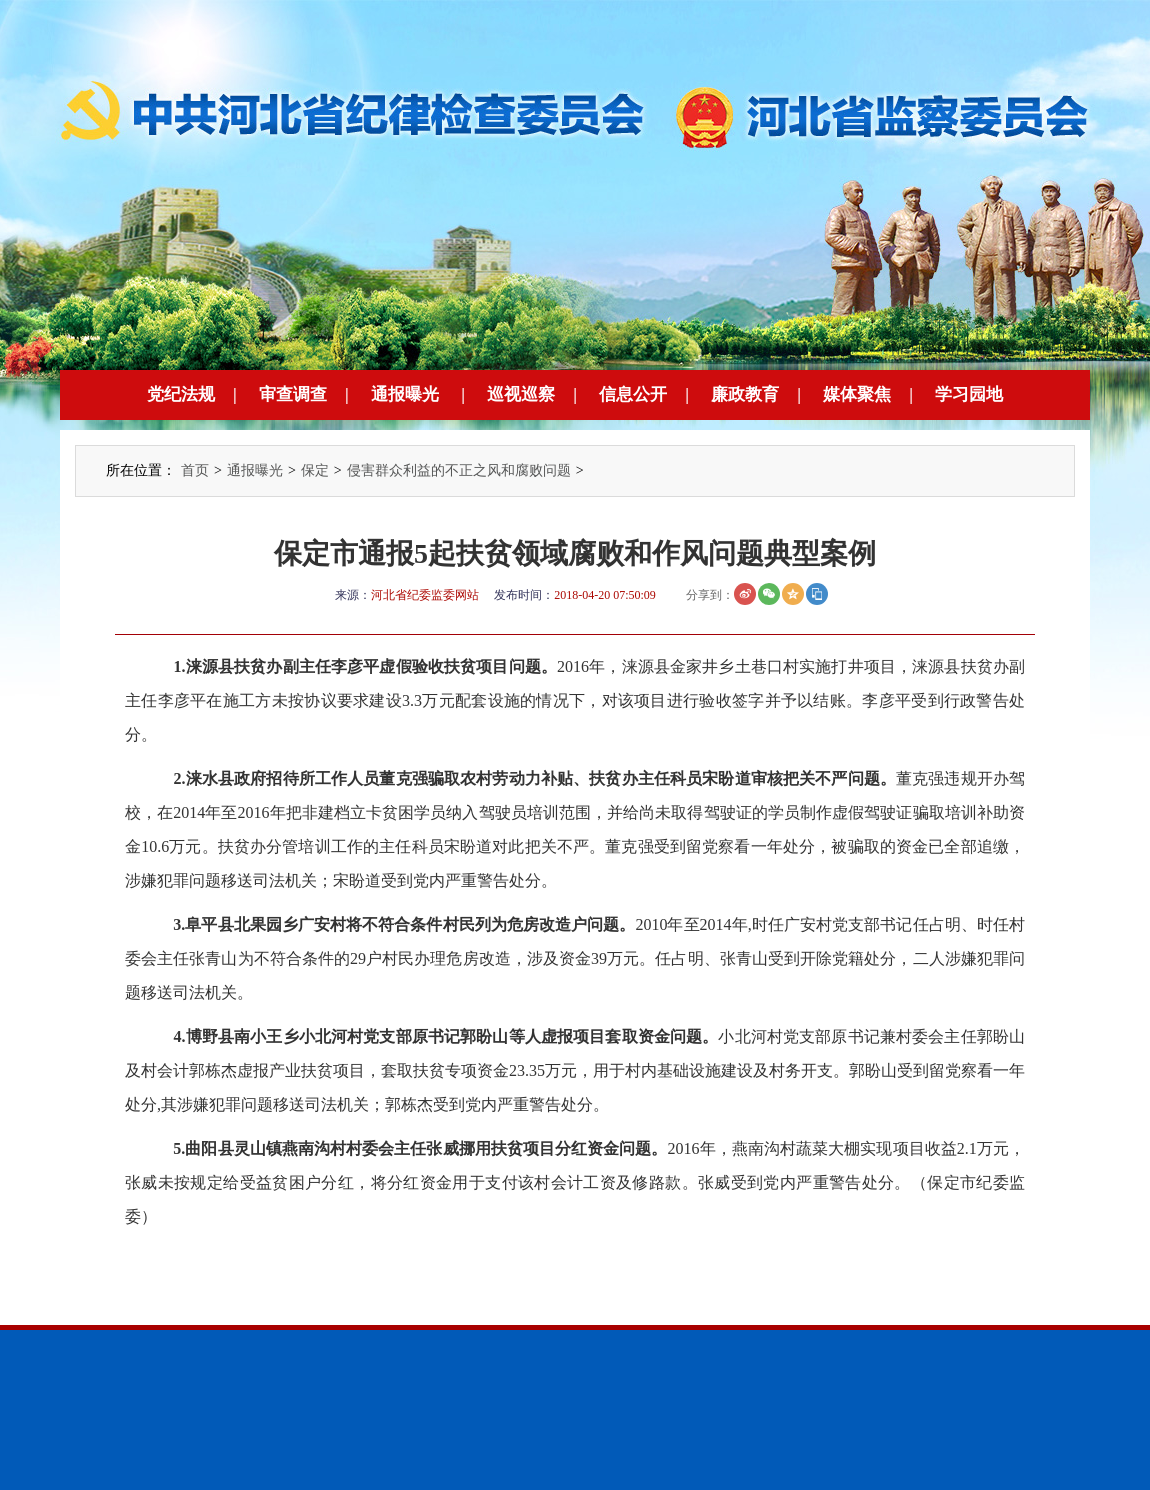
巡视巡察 (521, 394)
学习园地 (969, 394)
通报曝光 (405, 394)
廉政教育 (745, 394)
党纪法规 (181, 394)
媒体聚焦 (857, 394)
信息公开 (633, 394)
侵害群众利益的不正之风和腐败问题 (459, 470)
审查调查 (293, 394)
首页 (195, 470)
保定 (315, 470)
